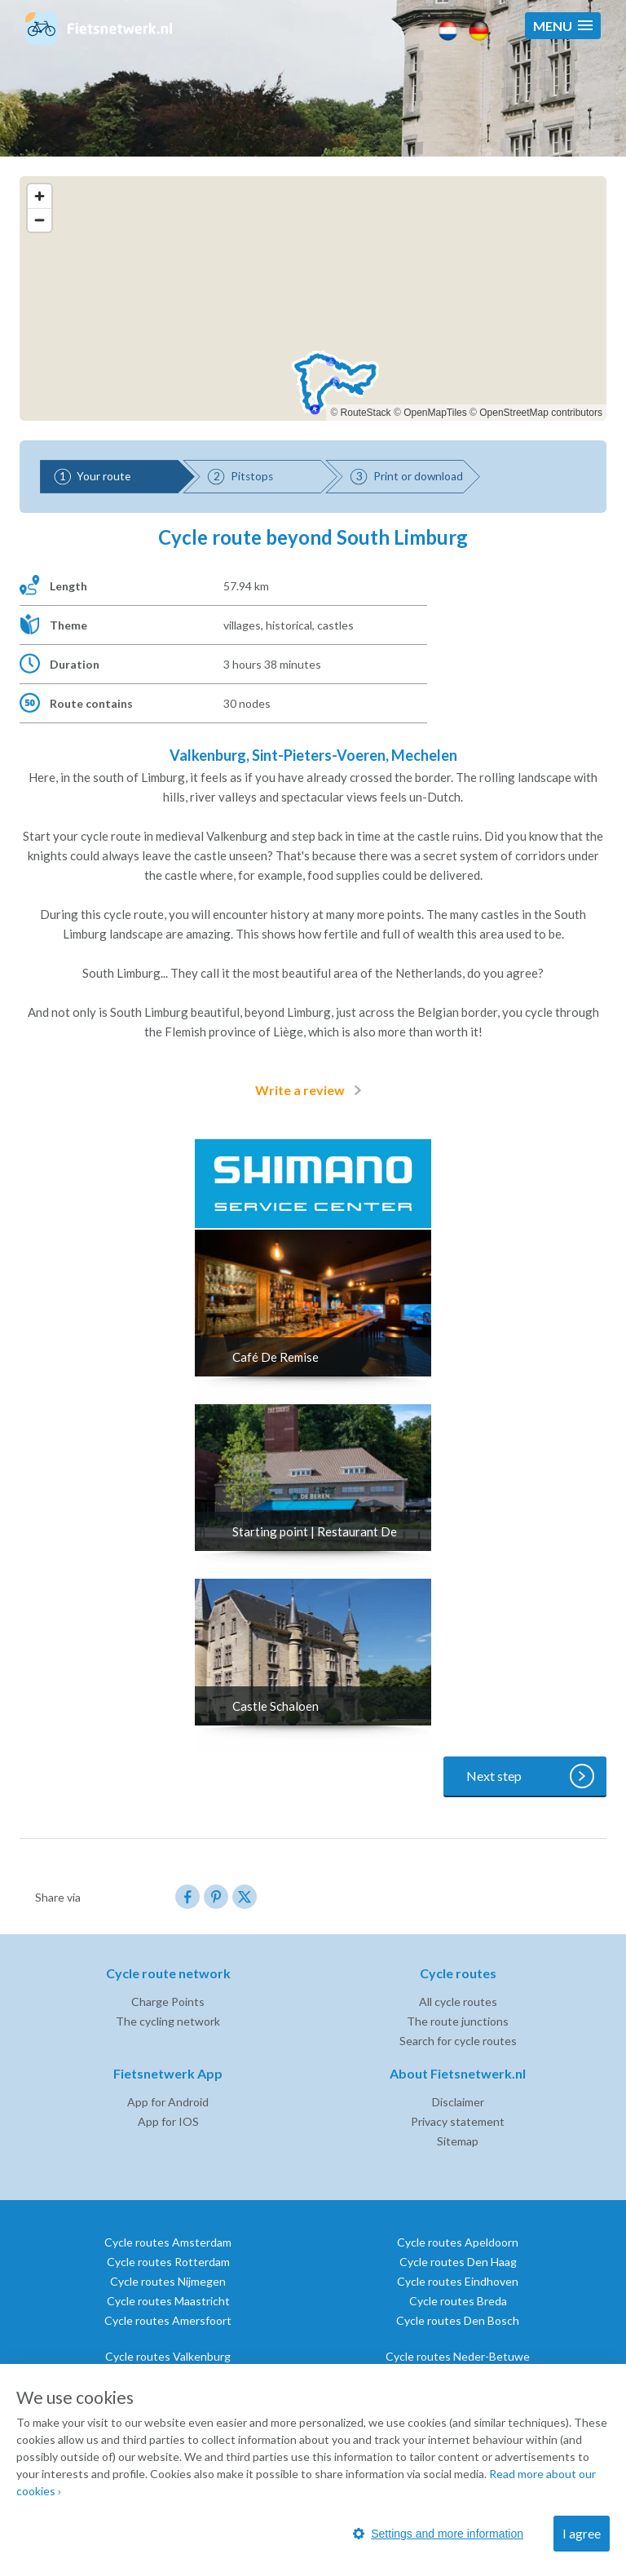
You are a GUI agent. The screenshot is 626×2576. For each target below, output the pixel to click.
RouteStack (366, 412)
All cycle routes (458, 2001)
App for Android (168, 2102)
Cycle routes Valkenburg (168, 2356)
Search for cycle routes (458, 2041)
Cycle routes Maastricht (168, 2301)
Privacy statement (458, 2121)
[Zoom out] (39, 220)
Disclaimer (458, 2102)
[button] (563, 25)
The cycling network (168, 2021)
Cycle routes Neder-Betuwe (458, 2356)
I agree (581, 2533)
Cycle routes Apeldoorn (457, 2242)
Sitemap (457, 2141)
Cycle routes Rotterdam (168, 2262)
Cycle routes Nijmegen (168, 2281)
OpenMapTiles (435, 412)
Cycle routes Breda (458, 2301)
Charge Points (168, 2001)
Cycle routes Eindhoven (457, 2281)
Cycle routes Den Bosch (457, 2320)
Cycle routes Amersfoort (167, 2320)
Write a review (311, 1090)
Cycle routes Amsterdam (167, 2242)
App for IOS (168, 2121)
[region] (313, 298)
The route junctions (458, 2021)
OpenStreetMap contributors (540, 412)
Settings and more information (438, 2533)
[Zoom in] (39, 196)
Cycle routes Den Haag (458, 2262)
